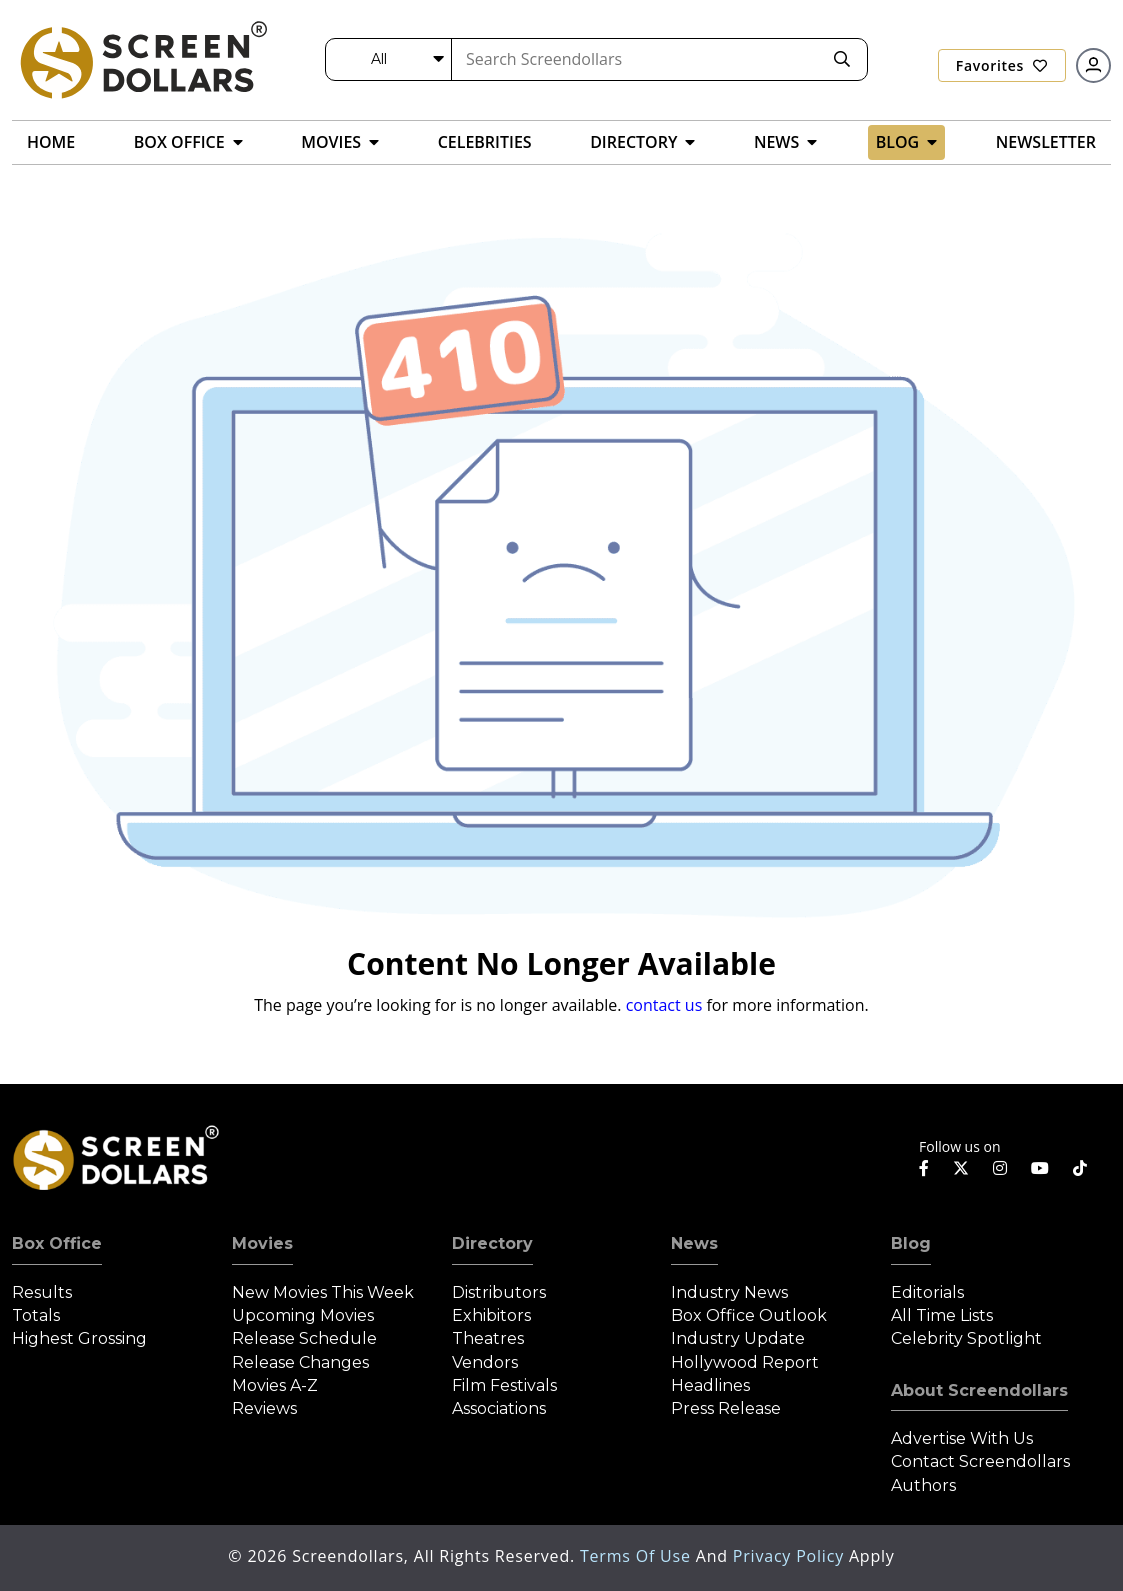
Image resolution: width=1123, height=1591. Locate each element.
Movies (262, 1243)
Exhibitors (491, 1315)
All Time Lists (942, 1315)
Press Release (726, 1408)
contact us (664, 1005)
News (694, 1243)
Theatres (488, 1338)
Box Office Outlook (749, 1315)
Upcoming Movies (303, 1315)
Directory (492, 1243)
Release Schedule (304, 1338)
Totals (36, 1315)
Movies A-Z (275, 1385)
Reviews (264, 1408)
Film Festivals (504, 1385)
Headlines (710, 1385)
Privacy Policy (791, 1556)
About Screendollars (979, 1390)
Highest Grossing (79, 1338)
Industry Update (738, 1338)
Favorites (1002, 65)
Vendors (485, 1362)
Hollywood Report (745, 1362)
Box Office (57, 1243)
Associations (499, 1408)
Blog (911, 1243)
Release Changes (300, 1362)
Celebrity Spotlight (966, 1338)
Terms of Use (638, 1556)
